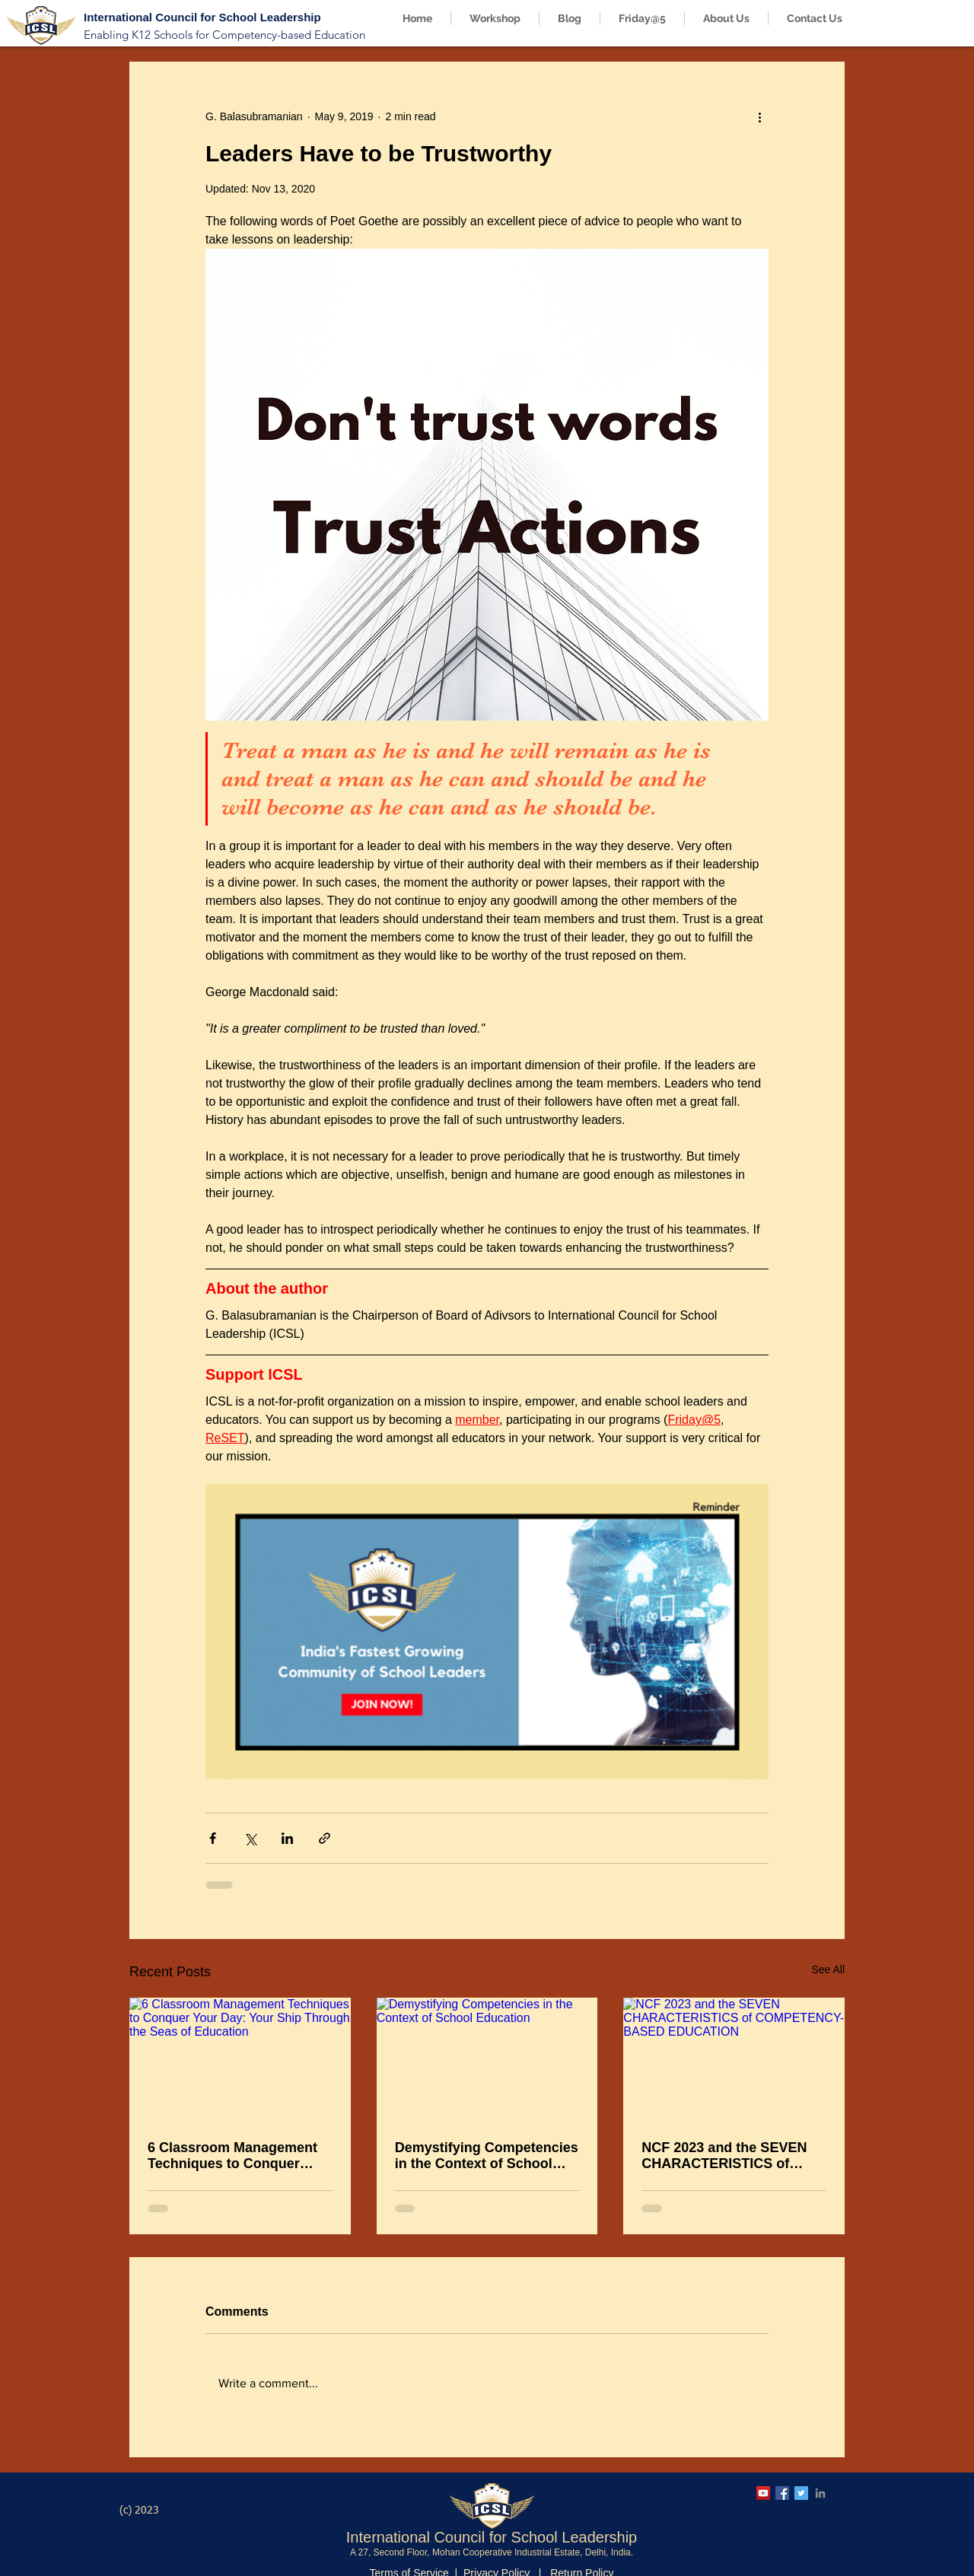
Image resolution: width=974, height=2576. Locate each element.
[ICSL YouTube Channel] (763, 2493)
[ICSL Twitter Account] (801, 2493)
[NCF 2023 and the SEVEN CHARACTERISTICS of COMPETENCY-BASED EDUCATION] (734, 2060)
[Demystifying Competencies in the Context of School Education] (487, 2060)
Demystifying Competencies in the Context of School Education (486, 2156)
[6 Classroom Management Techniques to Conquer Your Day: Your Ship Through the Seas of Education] (240, 2060)
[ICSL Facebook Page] (782, 2493)
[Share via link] (324, 1838)
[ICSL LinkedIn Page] (820, 2493)
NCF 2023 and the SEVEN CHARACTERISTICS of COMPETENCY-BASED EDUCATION (724, 2156)
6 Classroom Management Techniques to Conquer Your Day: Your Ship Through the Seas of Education (232, 2156)
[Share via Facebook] (212, 1838)
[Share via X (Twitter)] (250, 1838)
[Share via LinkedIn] (287, 1838)
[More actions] (759, 116)
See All (828, 1969)
